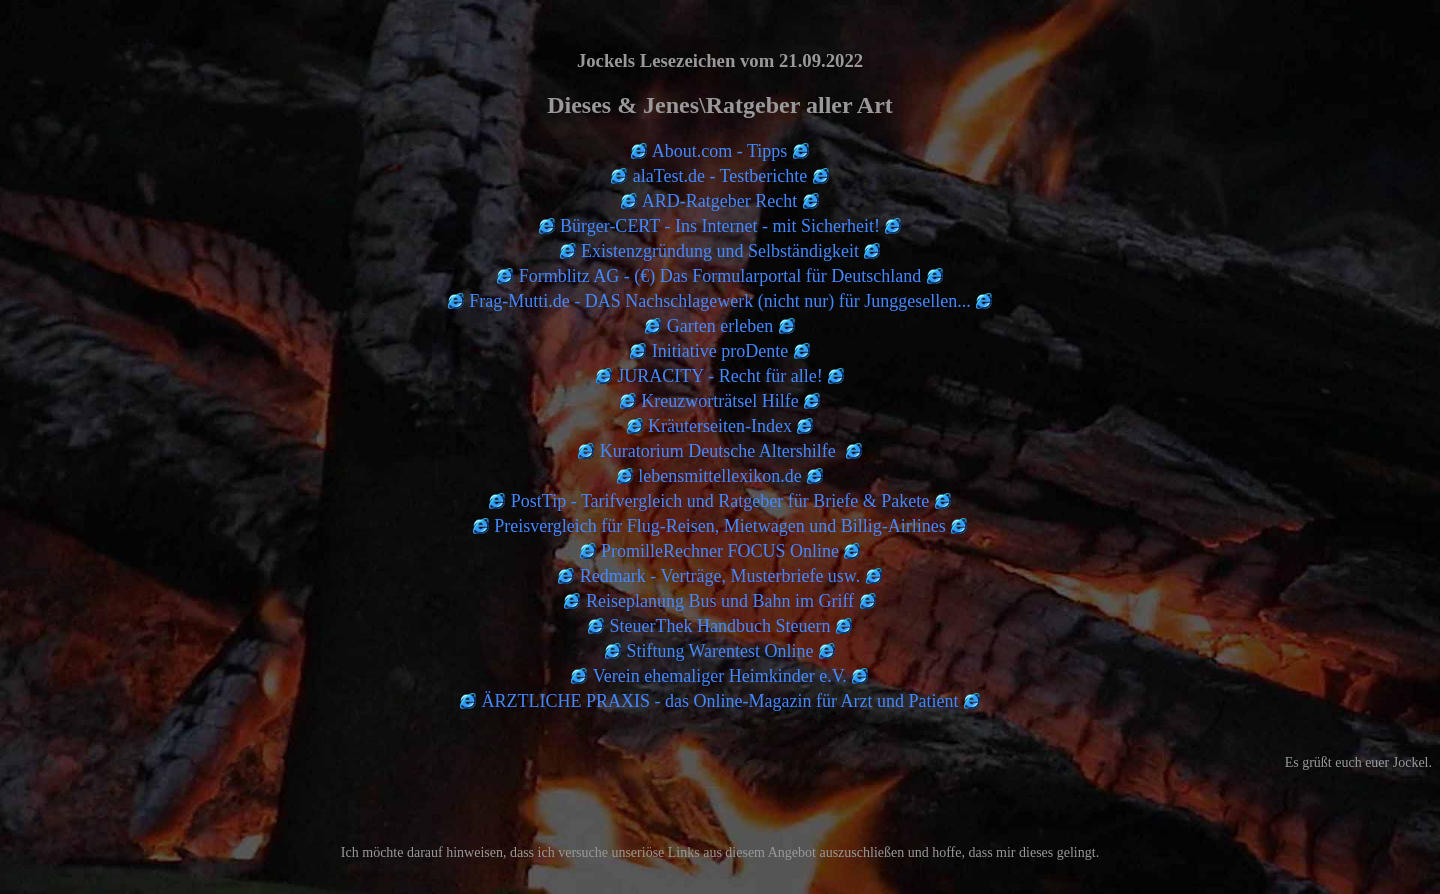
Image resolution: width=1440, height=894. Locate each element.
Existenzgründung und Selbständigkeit (720, 251)
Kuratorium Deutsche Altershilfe (720, 451)
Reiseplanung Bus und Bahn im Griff (720, 601)
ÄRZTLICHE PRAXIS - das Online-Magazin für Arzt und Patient (720, 701)
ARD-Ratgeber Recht (719, 201)
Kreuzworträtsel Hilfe (719, 401)
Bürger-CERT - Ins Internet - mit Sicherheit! (720, 226)
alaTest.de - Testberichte (720, 176)
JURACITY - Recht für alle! (719, 376)
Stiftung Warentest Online (719, 651)
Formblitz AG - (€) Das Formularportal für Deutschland (720, 276)
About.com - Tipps (720, 151)
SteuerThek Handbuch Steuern (720, 626)
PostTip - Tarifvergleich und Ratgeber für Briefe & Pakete (720, 501)
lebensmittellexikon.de (719, 476)
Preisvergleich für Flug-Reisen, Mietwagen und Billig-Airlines (720, 526)
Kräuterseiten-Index (720, 426)
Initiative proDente (720, 351)
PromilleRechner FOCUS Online (720, 551)
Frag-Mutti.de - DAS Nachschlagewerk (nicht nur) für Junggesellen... (719, 301)
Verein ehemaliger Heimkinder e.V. (720, 676)
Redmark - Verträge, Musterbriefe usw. (720, 576)
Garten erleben (720, 326)
